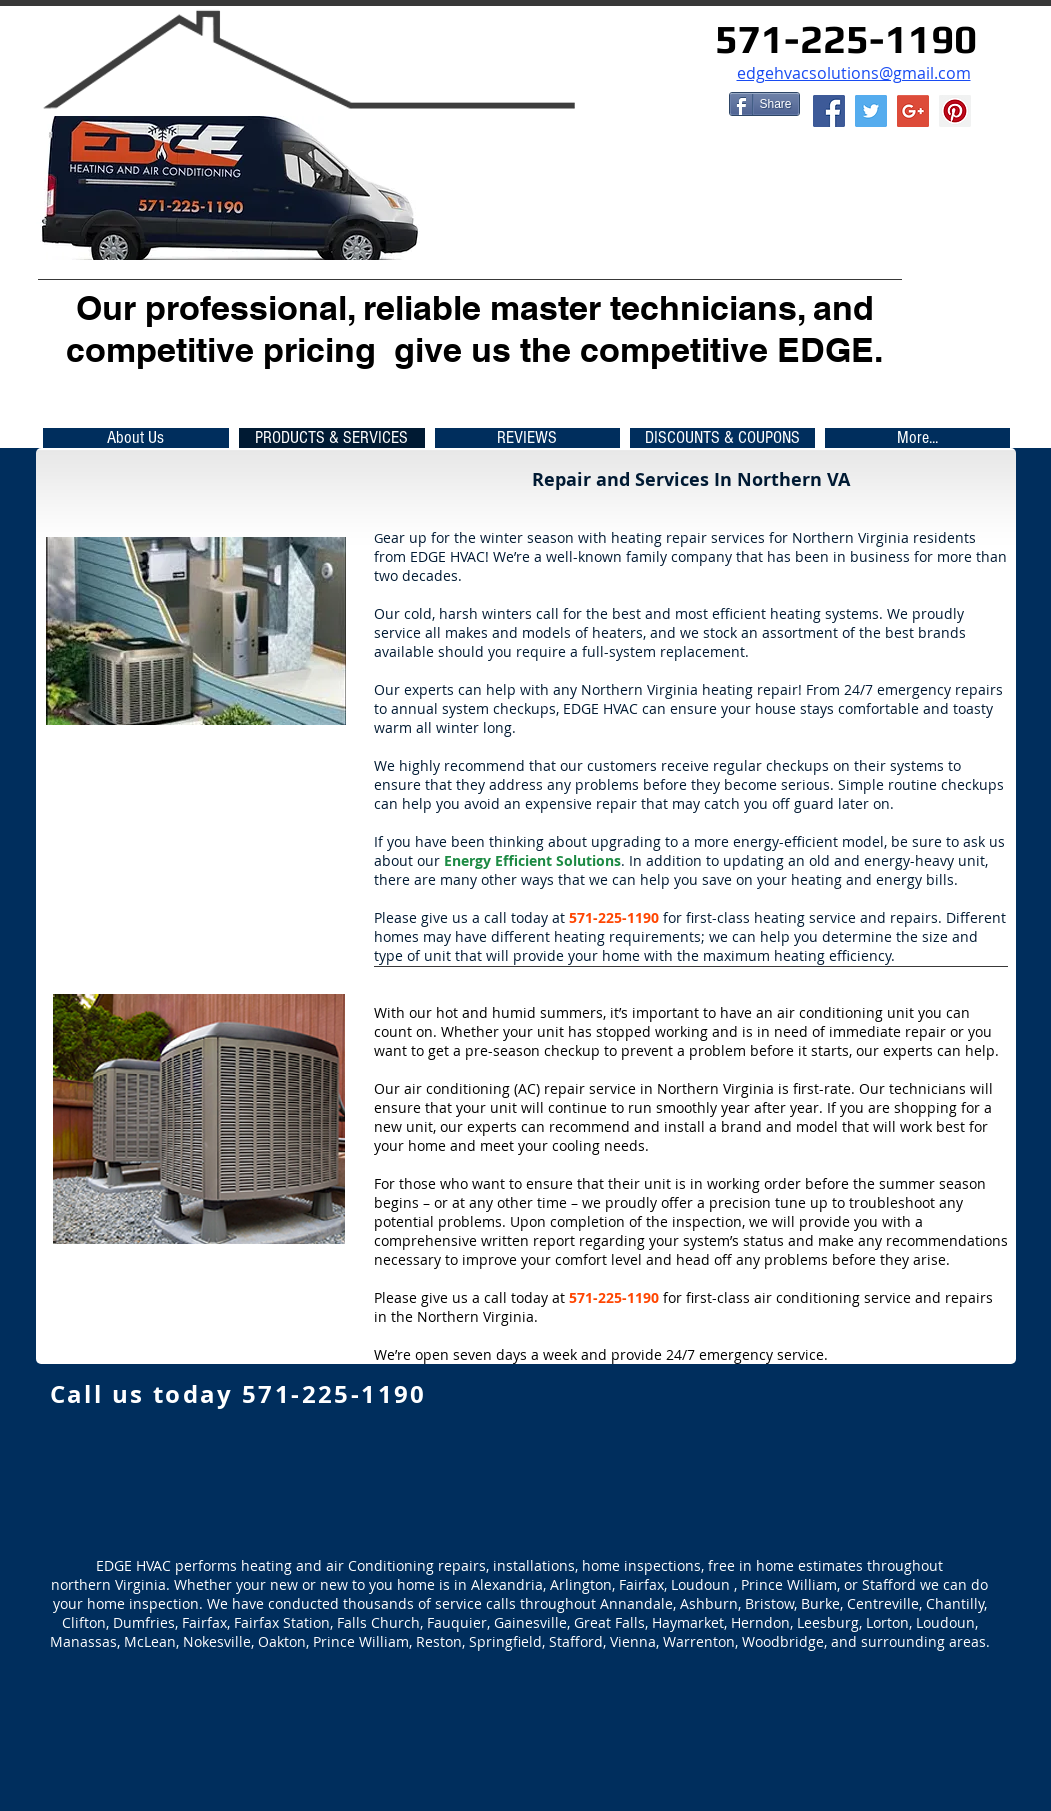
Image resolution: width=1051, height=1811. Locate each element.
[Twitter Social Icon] (871, 111)
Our (106, 307)
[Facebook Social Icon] (829, 111)
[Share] (764, 104)
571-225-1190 (846, 39)
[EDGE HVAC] (913, 111)
